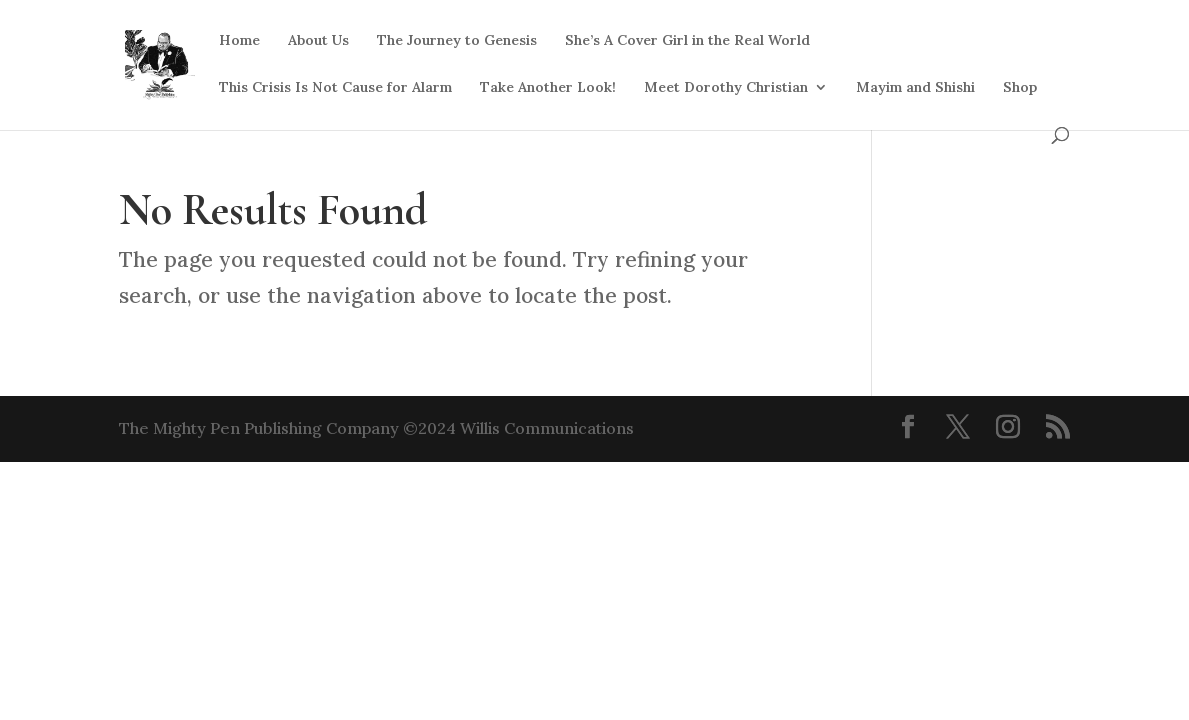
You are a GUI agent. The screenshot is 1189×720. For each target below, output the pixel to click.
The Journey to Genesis (457, 41)
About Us (318, 41)
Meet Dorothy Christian (726, 88)
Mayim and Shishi (915, 88)
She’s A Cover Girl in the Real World (687, 41)
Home (239, 41)
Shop (1020, 88)
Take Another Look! (548, 88)
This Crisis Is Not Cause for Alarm (335, 88)
